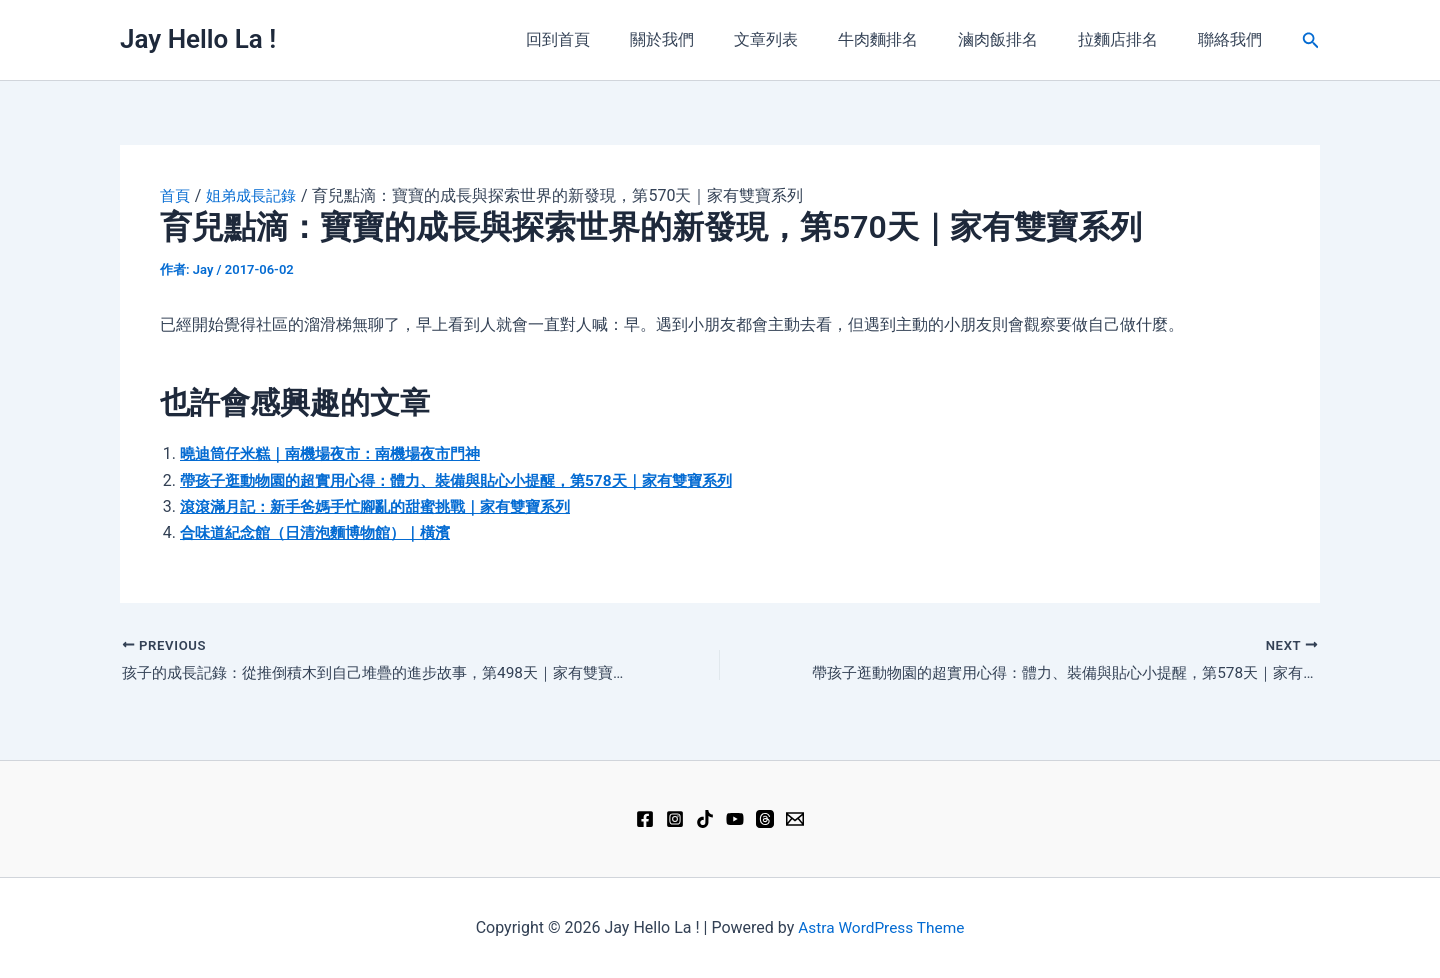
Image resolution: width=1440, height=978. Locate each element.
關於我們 (706, 39)
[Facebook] (645, 820)
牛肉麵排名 (906, 39)
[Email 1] (795, 820)
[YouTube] (735, 820)
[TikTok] (705, 820)
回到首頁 (610, 39)
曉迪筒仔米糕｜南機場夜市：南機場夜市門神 (340, 453)
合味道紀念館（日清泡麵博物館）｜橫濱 (324, 532)
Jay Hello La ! (198, 39)
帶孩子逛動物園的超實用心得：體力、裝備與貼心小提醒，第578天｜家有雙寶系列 (474, 479)
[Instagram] (675, 820)
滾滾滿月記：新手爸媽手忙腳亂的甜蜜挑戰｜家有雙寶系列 (388, 506)
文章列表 (802, 39)
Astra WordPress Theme (881, 927)
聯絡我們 (1234, 39)
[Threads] (765, 820)
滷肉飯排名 (1018, 39)
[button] (1311, 40)
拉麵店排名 (1130, 39)
